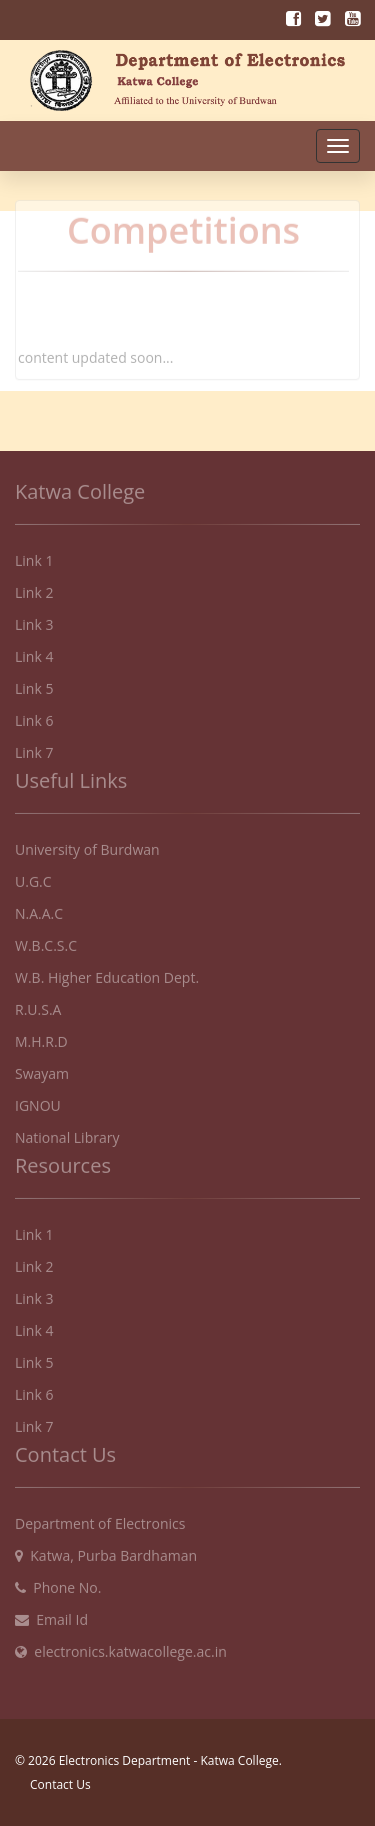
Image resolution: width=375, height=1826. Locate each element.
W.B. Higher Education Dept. (107, 971)
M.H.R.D (41, 1035)
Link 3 (34, 618)
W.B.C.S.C (46, 939)
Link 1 (34, 554)
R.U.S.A (38, 1003)
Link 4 (34, 650)
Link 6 (34, 714)
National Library (67, 1131)
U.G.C (33, 875)
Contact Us (60, 1784)
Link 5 (34, 682)
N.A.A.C (39, 907)
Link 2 (34, 586)
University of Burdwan (87, 843)
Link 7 (34, 746)
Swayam (42, 1067)
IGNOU (38, 1099)
